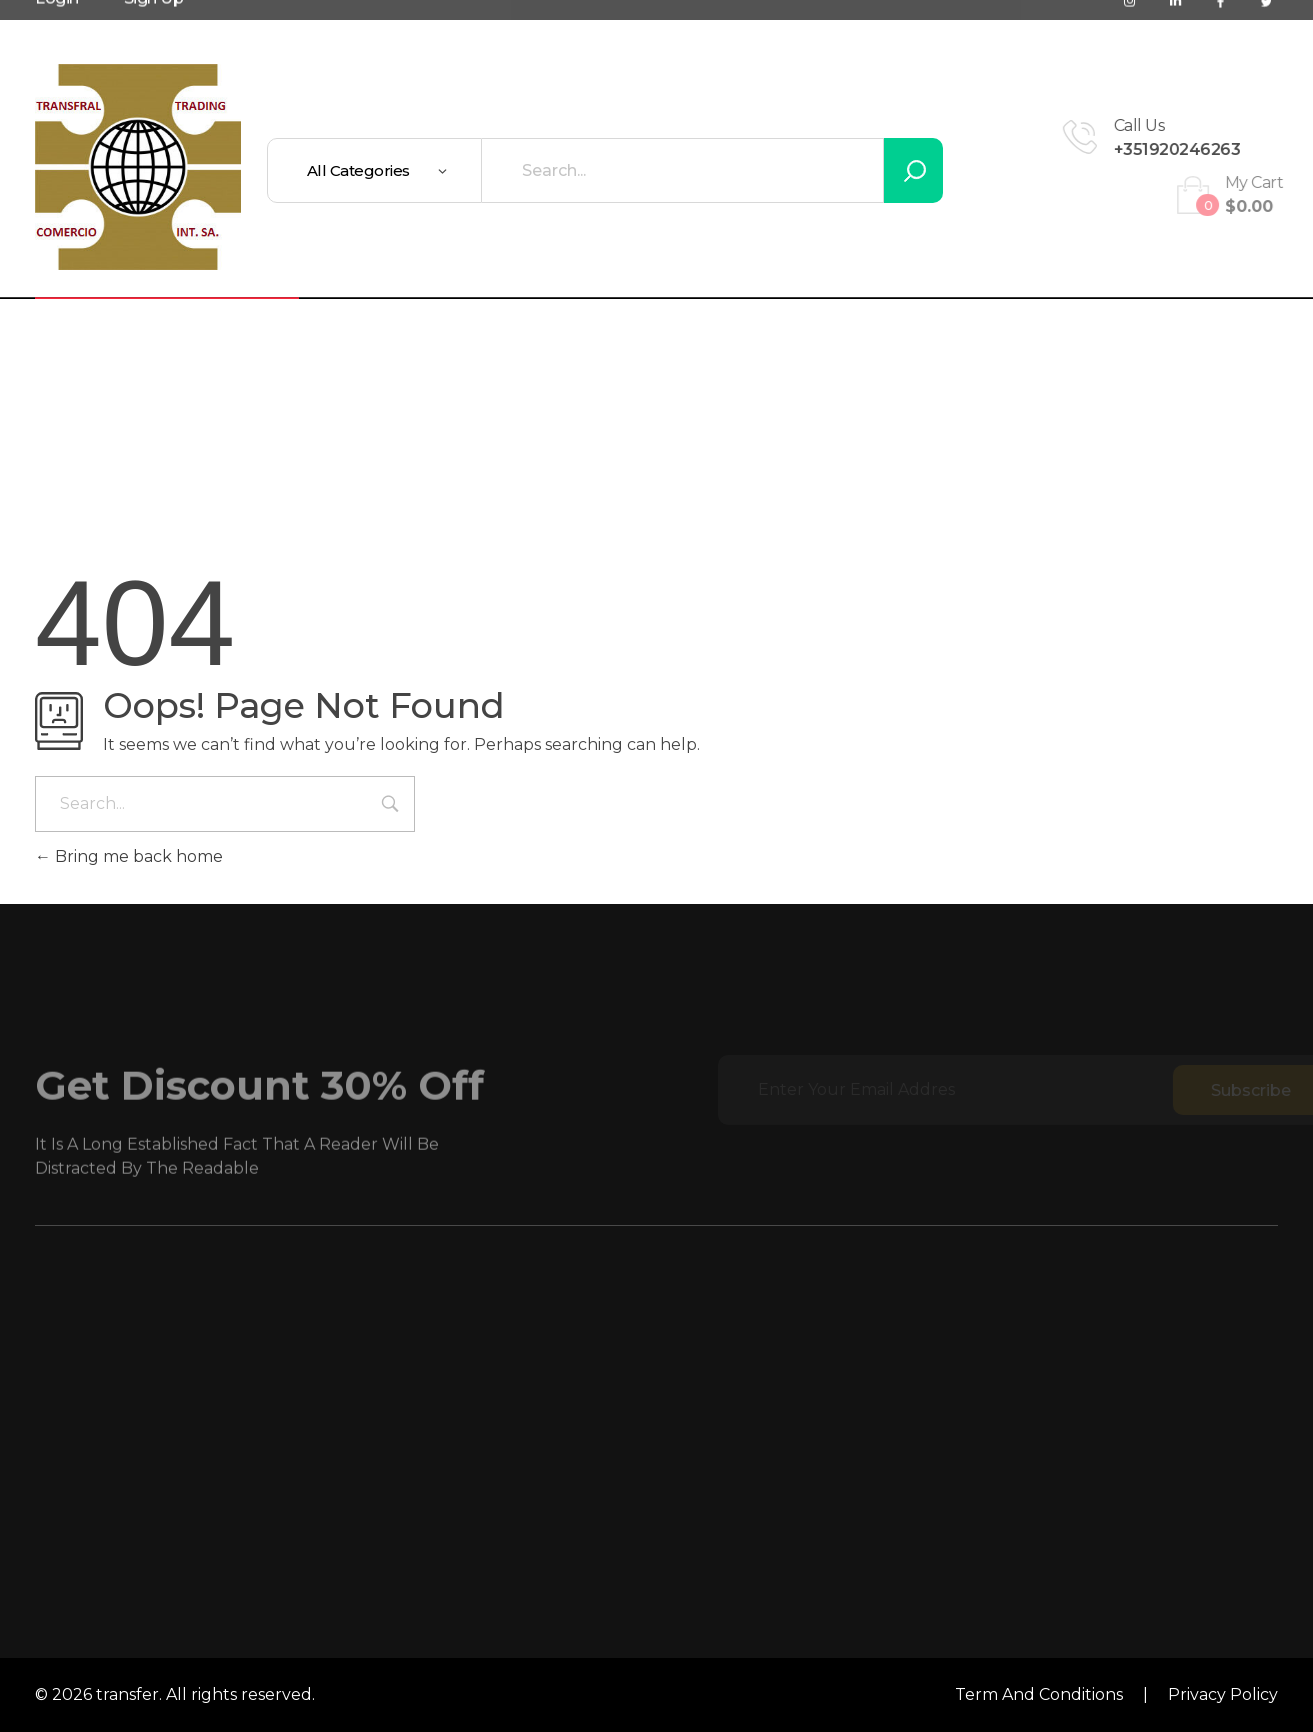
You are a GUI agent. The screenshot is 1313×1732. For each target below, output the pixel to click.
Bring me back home (129, 856)
